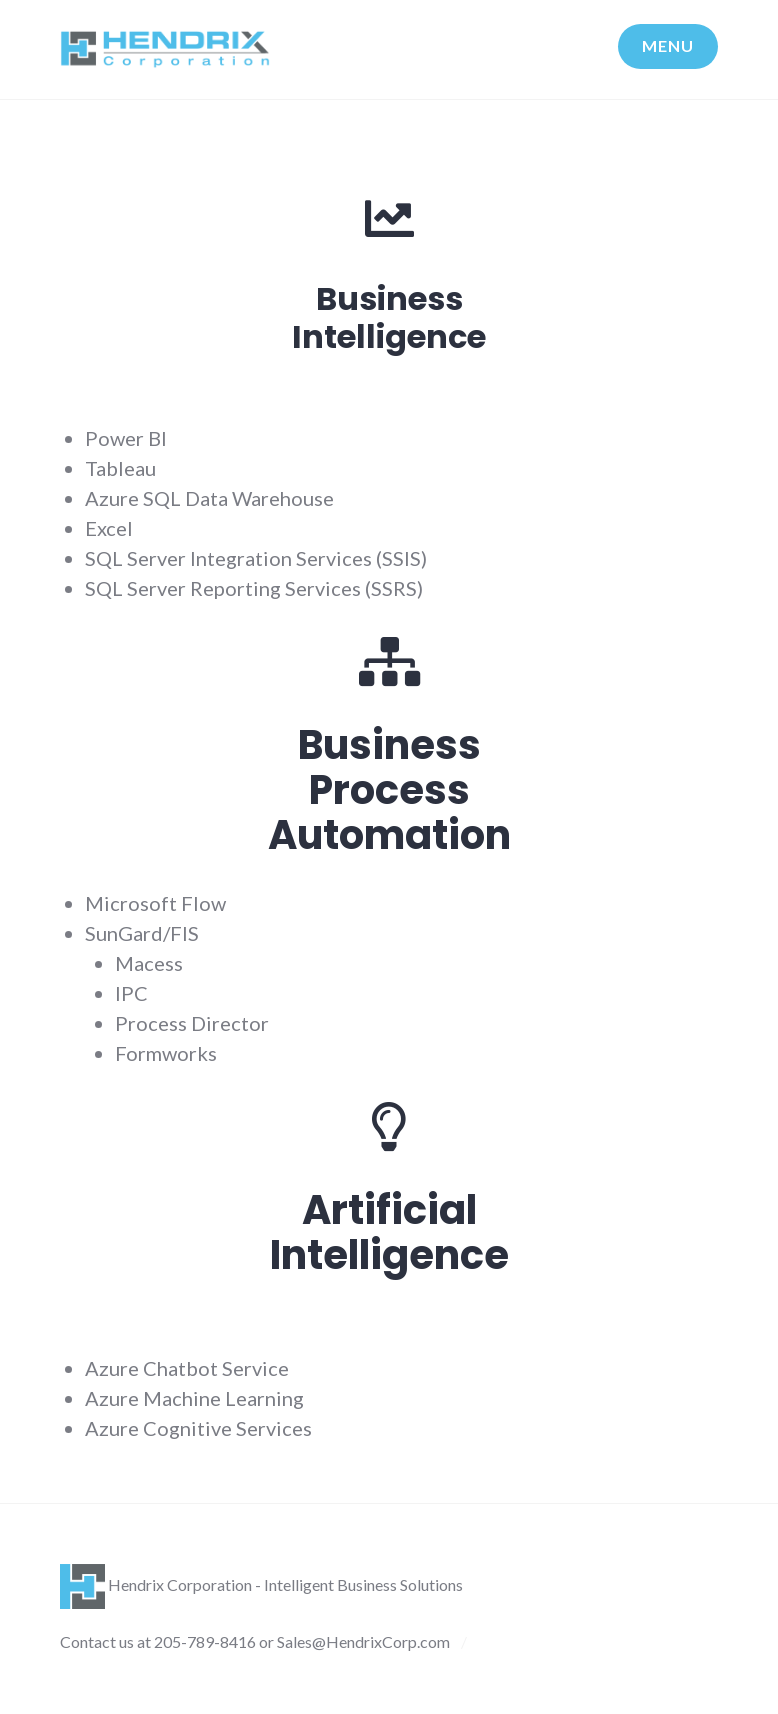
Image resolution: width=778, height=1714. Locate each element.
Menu (668, 45)
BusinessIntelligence (389, 317)
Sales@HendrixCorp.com (363, 1641)
